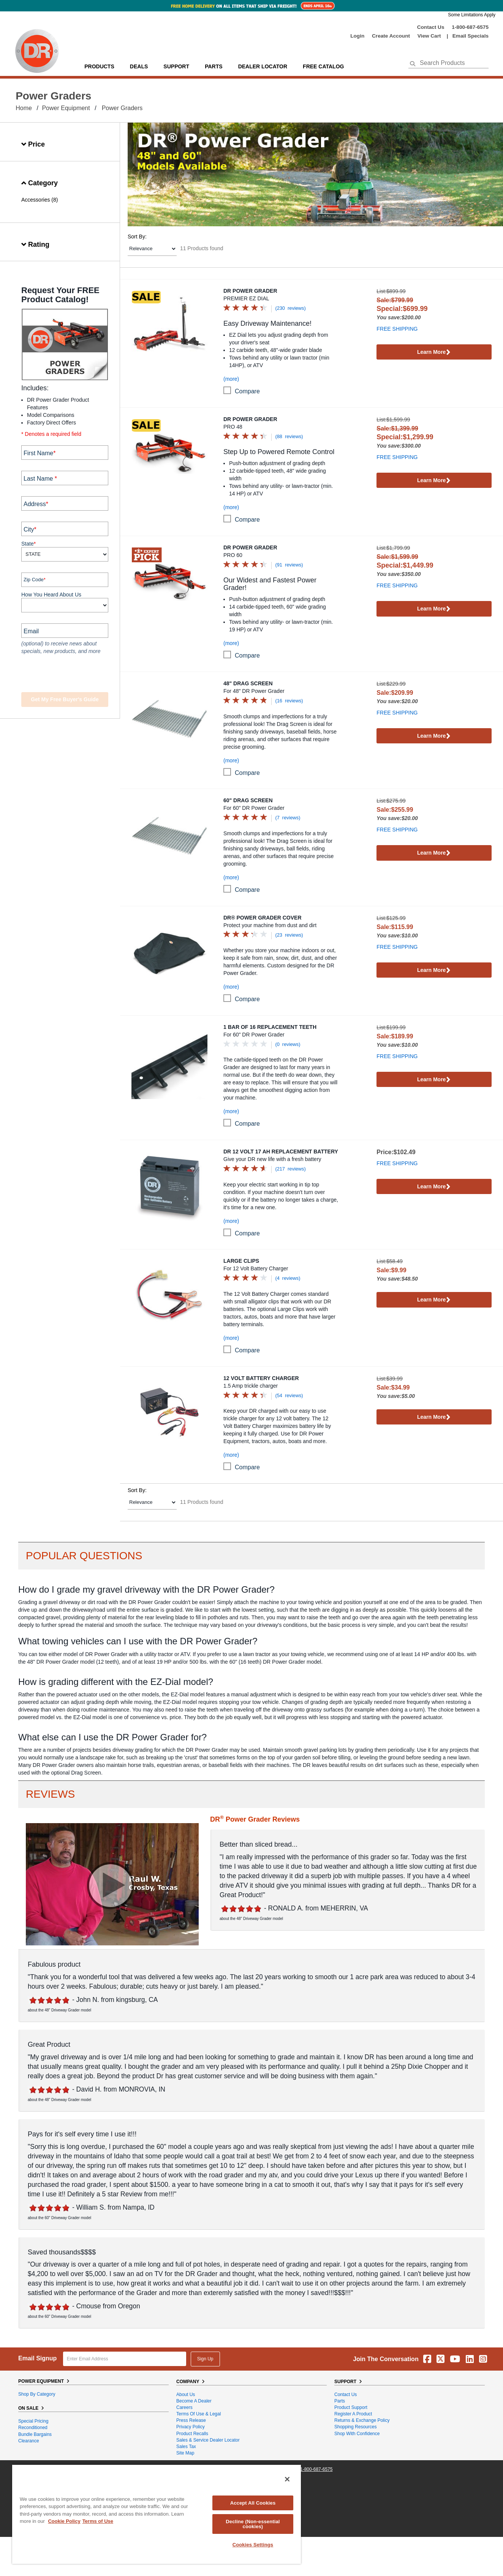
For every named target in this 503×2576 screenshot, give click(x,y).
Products (99, 66)
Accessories (35, 200)
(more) (231, 379)
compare (247, 391)
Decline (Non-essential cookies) (253, 2524)
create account (391, 36)
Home (24, 108)
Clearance (28, 2440)
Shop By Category (36, 2394)
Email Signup (37, 2358)
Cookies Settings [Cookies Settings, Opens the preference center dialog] (253, 2545)
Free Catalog (323, 66)
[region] (156, 2514)
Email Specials (470, 36)
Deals (139, 66)
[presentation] (67, 674)
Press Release (191, 2420)
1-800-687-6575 (470, 27)
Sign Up (205, 2358)
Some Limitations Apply (471, 14)
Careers (184, 2407)
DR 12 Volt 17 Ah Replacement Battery (280, 1151)
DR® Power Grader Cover (262, 918)
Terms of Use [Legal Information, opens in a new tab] (97, 2521)
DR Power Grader (250, 291)
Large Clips (241, 1261)
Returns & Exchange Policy (361, 2420)
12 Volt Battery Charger (261, 1378)
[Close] (287, 2479)
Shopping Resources (355, 2426)
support (176, 66)
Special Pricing (33, 2421)
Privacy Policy (190, 2426)
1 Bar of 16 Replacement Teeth (269, 1027)
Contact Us (430, 27)
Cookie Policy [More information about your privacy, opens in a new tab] (64, 2521)
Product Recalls (192, 2433)
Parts (339, 2401)
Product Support (350, 2407)
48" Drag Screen (248, 683)
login (357, 36)
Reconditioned (32, 2427)
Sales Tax (186, 2446)
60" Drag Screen (248, 800)
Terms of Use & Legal (198, 2414)
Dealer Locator (262, 66)
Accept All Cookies (253, 2503)
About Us (185, 2394)
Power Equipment (66, 108)
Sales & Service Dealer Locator (208, 2440)
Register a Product (353, 2414)
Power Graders (122, 108)
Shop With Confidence (357, 2433)
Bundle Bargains (35, 2434)
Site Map (185, 2453)
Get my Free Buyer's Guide (64, 699)
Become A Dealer (194, 2401)
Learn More (434, 352)
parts (213, 66)
